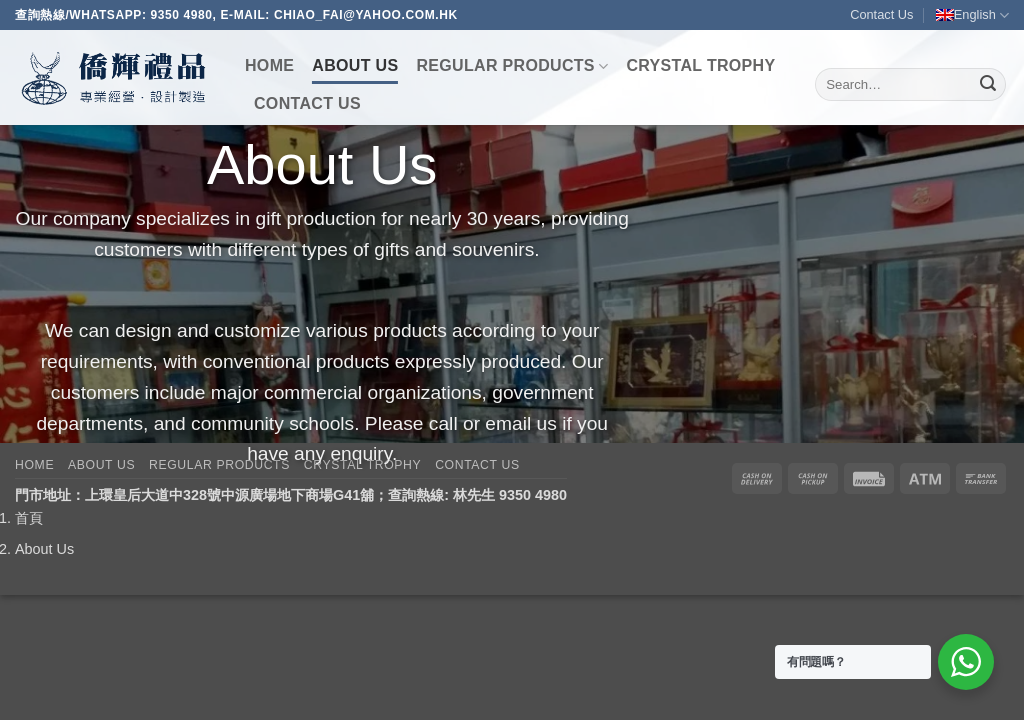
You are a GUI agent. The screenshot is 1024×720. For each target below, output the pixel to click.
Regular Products (512, 66)
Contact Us (881, 14)
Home (269, 65)
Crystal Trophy (700, 65)
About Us (355, 65)
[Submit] (988, 85)
